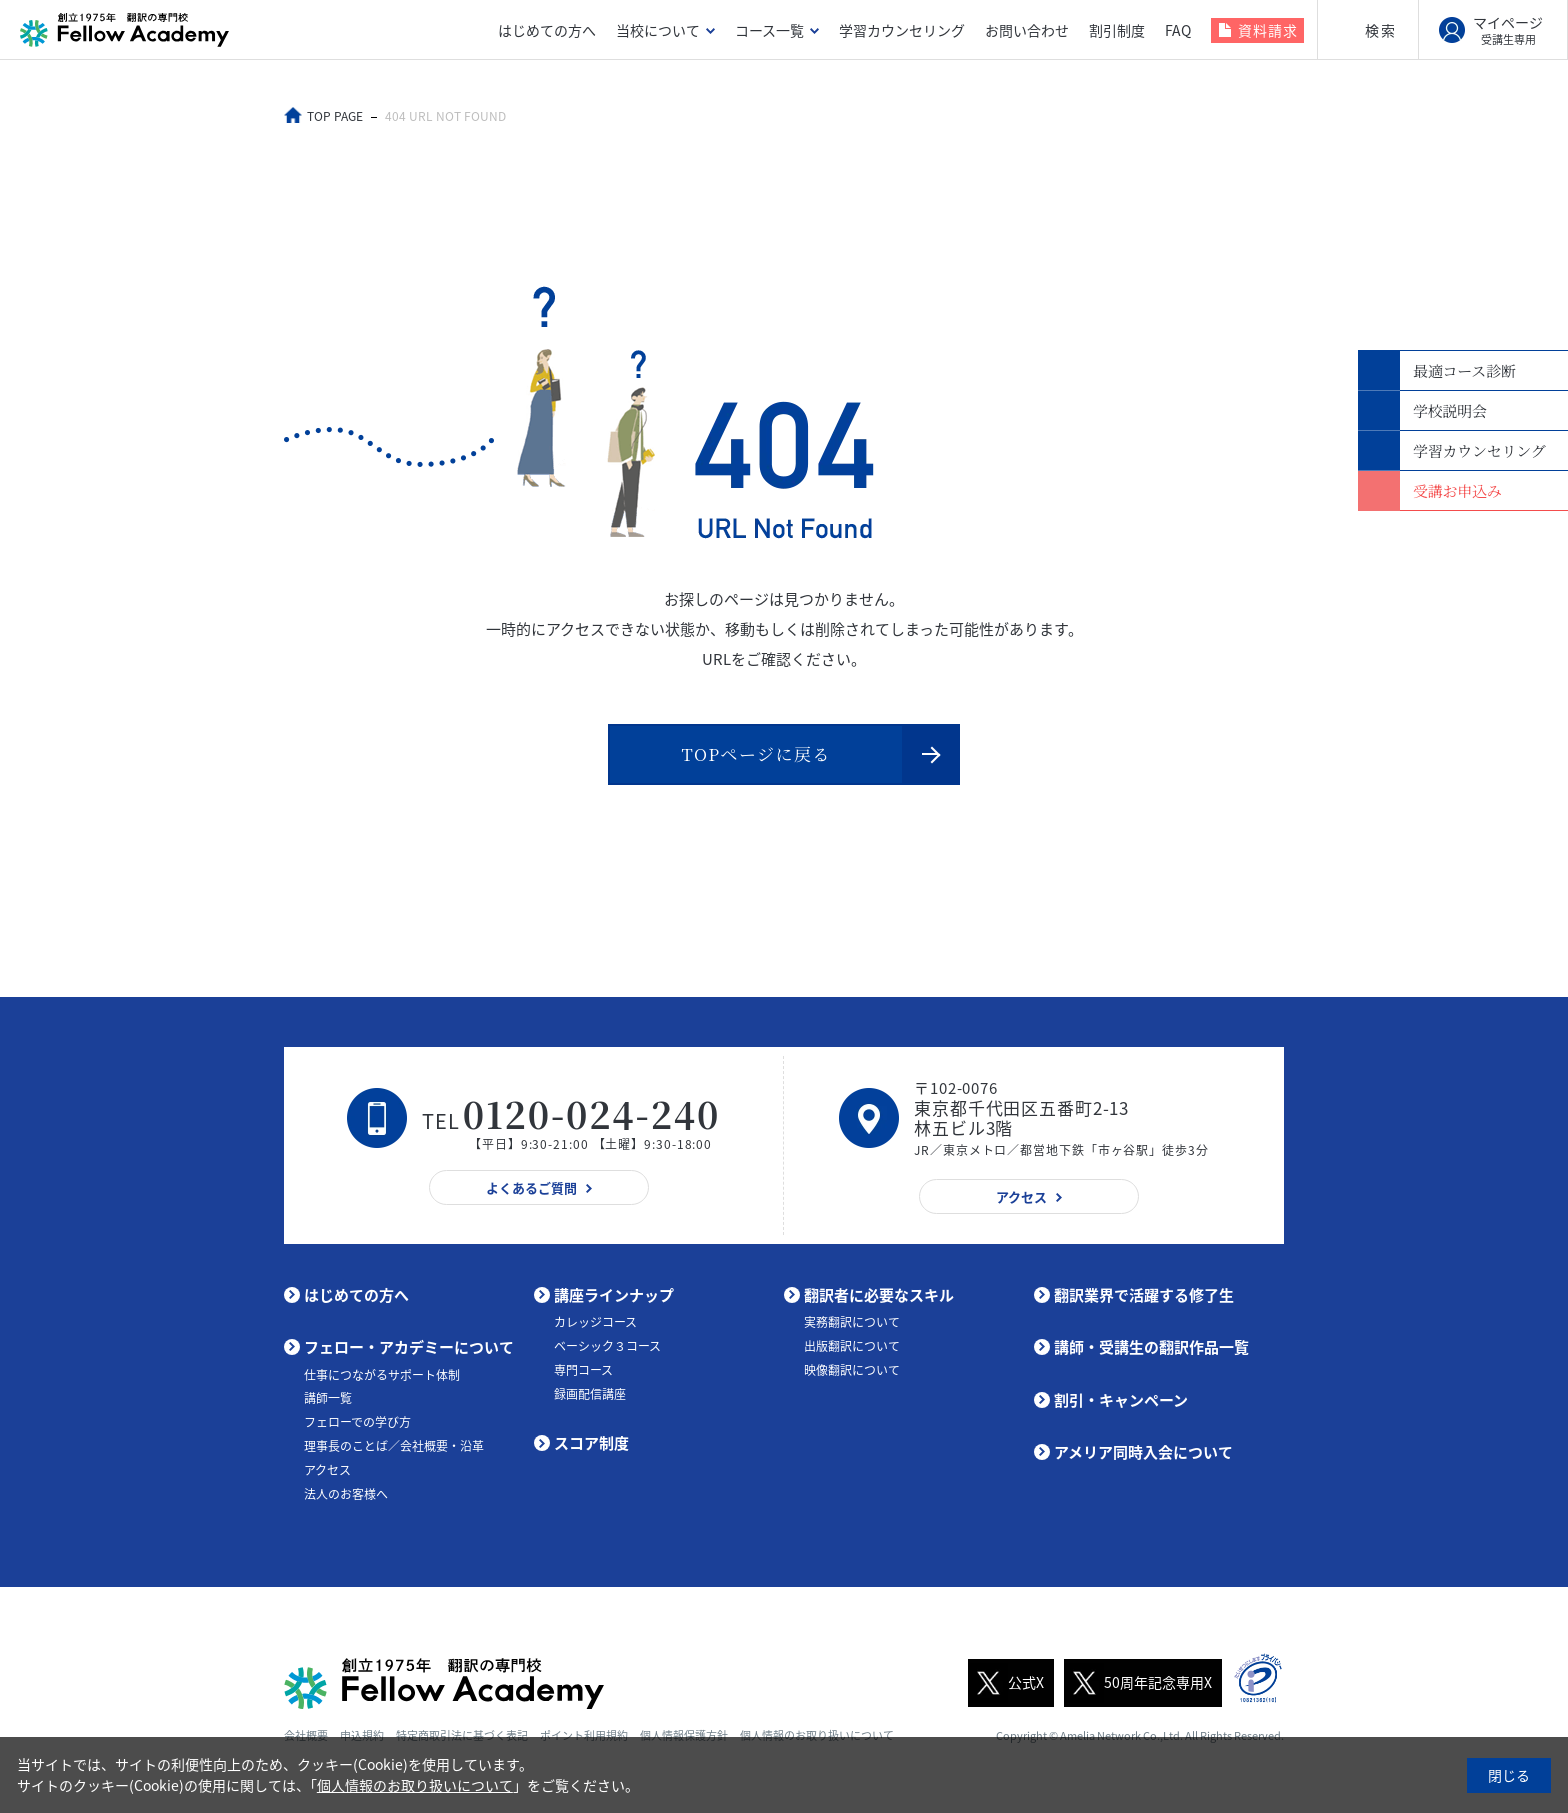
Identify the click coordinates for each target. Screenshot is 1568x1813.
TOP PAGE (337, 116)
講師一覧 (328, 1403)
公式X (1006, 1687)
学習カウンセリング (902, 30)
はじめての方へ (547, 30)
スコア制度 (591, 1448)
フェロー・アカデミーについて (409, 1352)
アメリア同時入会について (1143, 1457)
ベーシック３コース (607, 1351)
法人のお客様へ (346, 1498)
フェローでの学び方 (357, 1427)
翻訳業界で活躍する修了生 (1144, 1299)
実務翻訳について (852, 1327)
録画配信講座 (590, 1398)
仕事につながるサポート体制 (382, 1379)
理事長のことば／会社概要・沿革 (394, 1451)
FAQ (1178, 30)
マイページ (1508, 30)
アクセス (327, 1474)
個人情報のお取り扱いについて (415, 1785)
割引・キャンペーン (1121, 1404)
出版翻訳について (852, 1351)
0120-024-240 (592, 1118)
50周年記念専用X (1138, 1687)
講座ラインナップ (614, 1299)
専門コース (583, 1374)
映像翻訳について (852, 1374)
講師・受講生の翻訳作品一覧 (1151, 1352)
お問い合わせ (1027, 30)
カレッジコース (595, 1327)
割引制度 (1117, 30)
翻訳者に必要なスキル (879, 1299)
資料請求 (1268, 30)
